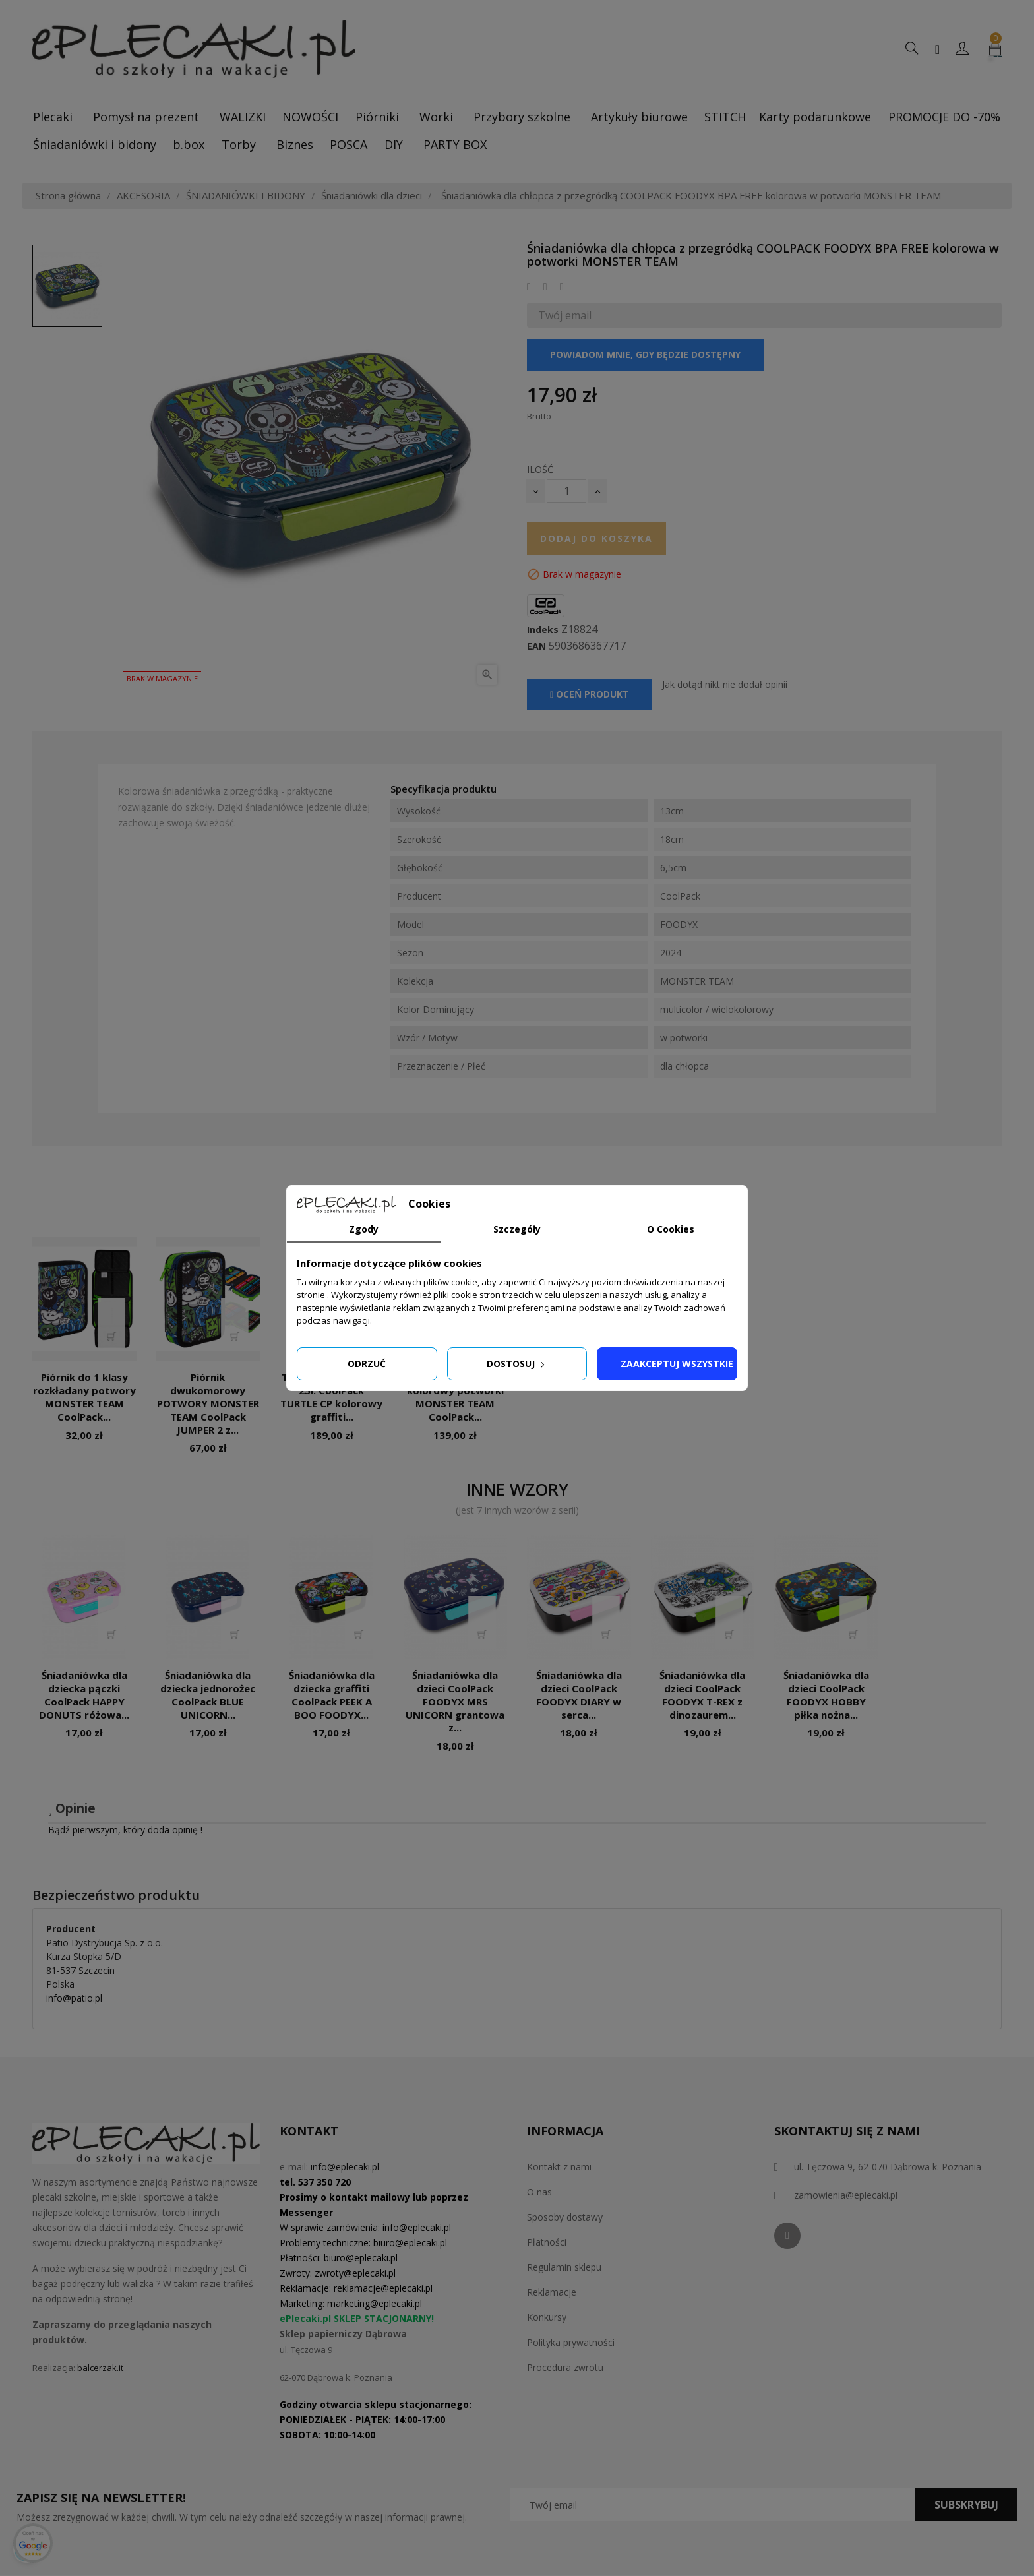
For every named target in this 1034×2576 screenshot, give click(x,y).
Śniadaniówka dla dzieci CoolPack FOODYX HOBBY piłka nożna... (826, 1695)
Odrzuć (367, 1363)
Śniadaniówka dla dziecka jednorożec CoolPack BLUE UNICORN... (207, 1695)
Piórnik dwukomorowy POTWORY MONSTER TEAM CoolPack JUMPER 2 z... (208, 1403)
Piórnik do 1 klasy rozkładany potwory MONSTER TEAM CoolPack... (84, 1396)
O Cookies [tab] (670, 1229)
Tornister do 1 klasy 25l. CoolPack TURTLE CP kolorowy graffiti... (331, 1396)
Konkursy (546, 2317)
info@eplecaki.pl (345, 2167)
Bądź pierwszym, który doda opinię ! (125, 1830)
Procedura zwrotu (565, 2367)
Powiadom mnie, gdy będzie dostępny (645, 354)
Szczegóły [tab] (517, 1229)
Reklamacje (551, 2292)
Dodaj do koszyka (596, 538)
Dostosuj (517, 1363)
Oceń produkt (589, 694)
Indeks (543, 630)
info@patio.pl (74, 1998)
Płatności (546, 2242)
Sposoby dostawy (565, 2217)
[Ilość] (566, 491)
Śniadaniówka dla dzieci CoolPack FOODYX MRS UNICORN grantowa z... (455, 1701)
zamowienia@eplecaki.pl (845, 2195)
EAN (536, 646)
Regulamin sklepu (564, 2267)
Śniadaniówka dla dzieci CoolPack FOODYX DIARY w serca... (579, 1695)
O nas (539, 2192)
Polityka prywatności (571, 2342)
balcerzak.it (100, 2368)
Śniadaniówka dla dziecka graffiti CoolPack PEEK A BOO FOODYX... (332, 1695)
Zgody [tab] (364, 1229)
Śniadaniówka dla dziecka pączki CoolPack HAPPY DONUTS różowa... (84, 1695)
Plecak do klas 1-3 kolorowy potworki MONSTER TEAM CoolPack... (455, 1396)
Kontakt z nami (559, 2167)
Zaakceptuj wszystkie (677, 1363)
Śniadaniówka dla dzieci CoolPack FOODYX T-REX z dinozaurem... (702, 1695)
